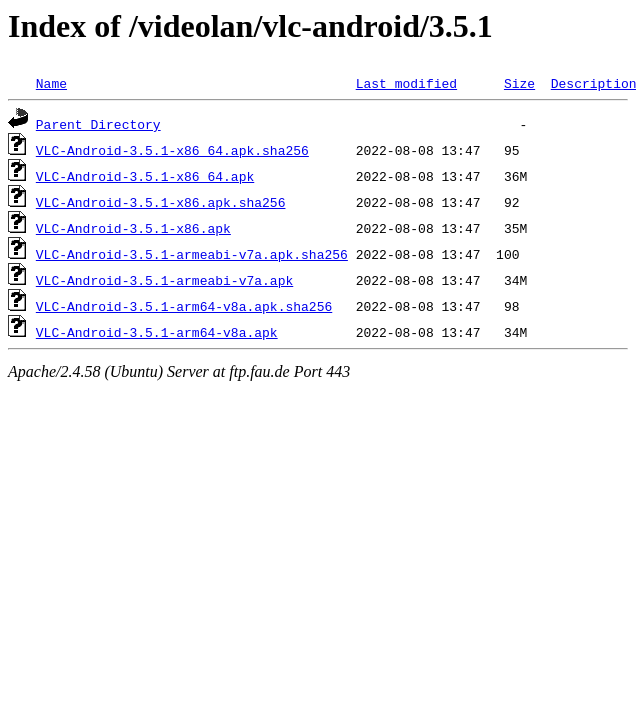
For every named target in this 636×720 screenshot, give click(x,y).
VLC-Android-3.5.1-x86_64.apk (145, 176)
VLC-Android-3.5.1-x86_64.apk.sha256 (172, 150)
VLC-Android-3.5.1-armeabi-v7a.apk (164, 280)
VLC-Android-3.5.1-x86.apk (133, 228)
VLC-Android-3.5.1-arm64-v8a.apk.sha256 (184, 306)
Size (519, 83)
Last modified (406, 83)
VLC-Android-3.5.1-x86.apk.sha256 (161, 202)
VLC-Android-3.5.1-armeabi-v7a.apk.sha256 (192, 254)
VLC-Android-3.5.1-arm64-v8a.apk (157, 332)
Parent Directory (98, 124)
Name (51, 83)
